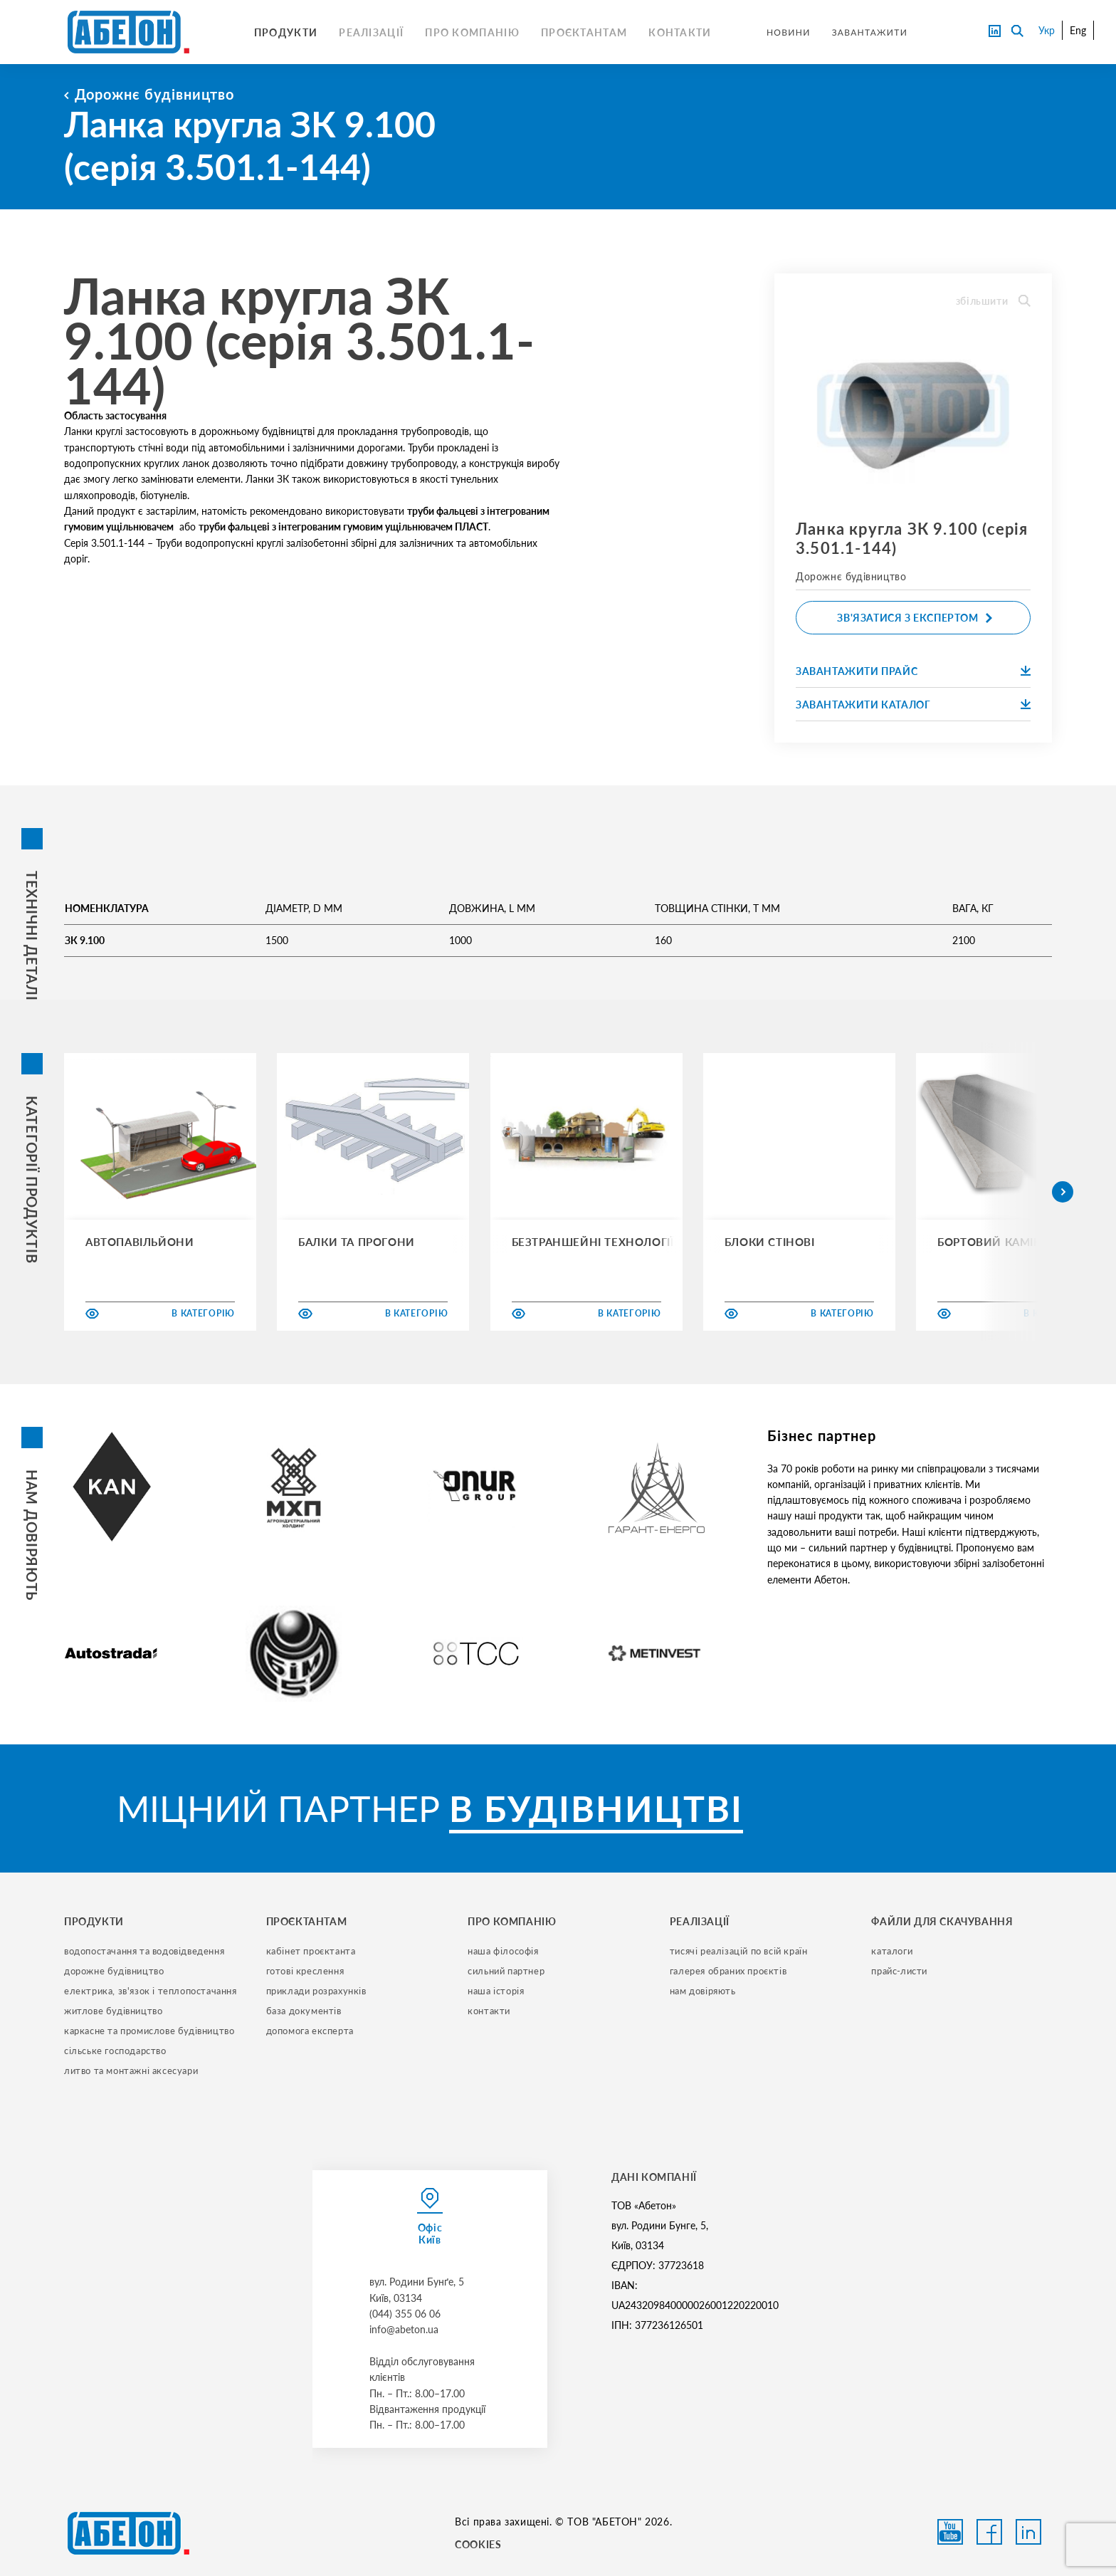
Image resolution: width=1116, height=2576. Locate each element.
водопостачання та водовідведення (144, 1951)
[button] (1062, 1191)
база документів (304, 2010)
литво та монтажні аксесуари (131, 2070)
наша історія (496, 1990)
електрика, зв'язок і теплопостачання (150, 1990)
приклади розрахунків (316, 1990)
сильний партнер (506, 1970)
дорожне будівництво (114, 1970)
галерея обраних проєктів (728, 1970)
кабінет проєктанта (311, 1951)
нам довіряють (703, 1990)
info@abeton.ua (403, 2329)
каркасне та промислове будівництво (149, 2030)
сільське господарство (115, 2050)
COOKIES (478, 2544)
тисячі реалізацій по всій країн (739, 1951)
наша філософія (503, 1951)
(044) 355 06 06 (405, 2314)
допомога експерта (310, 2030)
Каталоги (891, 1951)
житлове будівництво (113, 2010)
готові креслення (305, 1970)
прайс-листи (899, 1970)
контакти (489, 2010)
